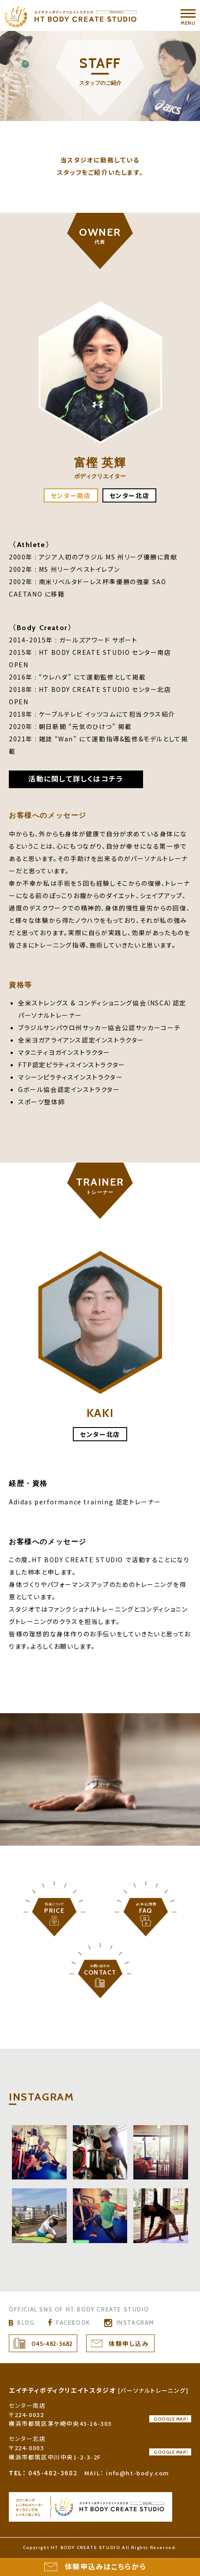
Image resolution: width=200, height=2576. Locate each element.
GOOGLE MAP (170, 2425)
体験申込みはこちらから (106, 2567)
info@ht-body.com (138, 2473)
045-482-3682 (51, 2343)
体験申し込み (129, 2343)
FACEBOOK (73, 2323)
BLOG (25, 2323)
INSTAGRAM (136, 2323)
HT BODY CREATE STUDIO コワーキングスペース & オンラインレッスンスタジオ (90, 2507)
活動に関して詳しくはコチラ (76, 779)
